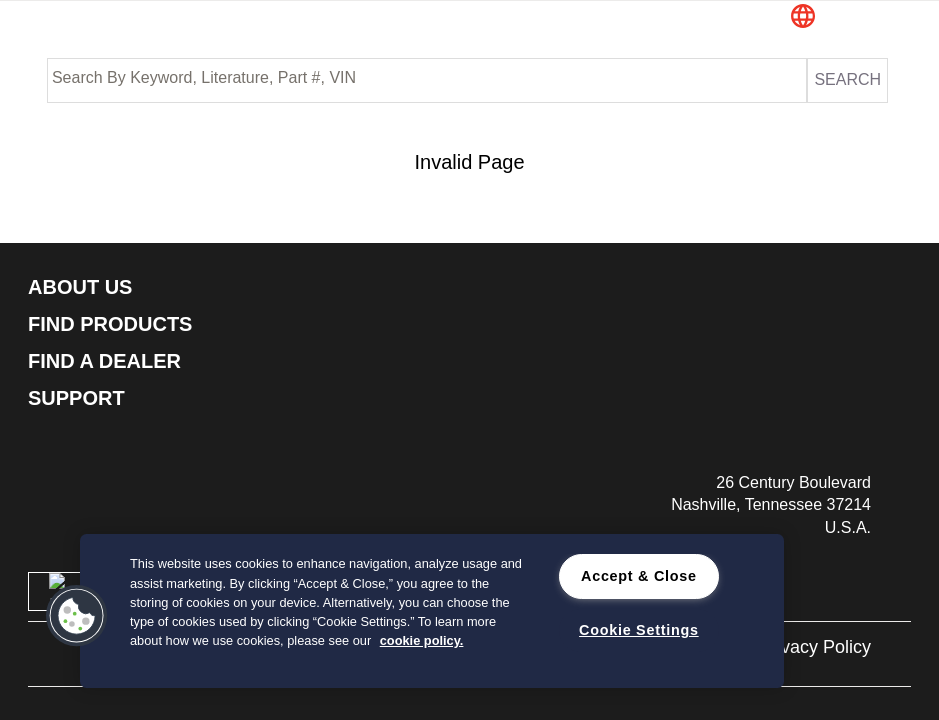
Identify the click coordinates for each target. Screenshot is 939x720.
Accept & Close (639, 576)
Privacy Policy (815, 647)
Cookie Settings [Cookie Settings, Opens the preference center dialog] (639, 630)
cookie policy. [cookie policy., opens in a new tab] (422, 640)
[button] (841, 18)
